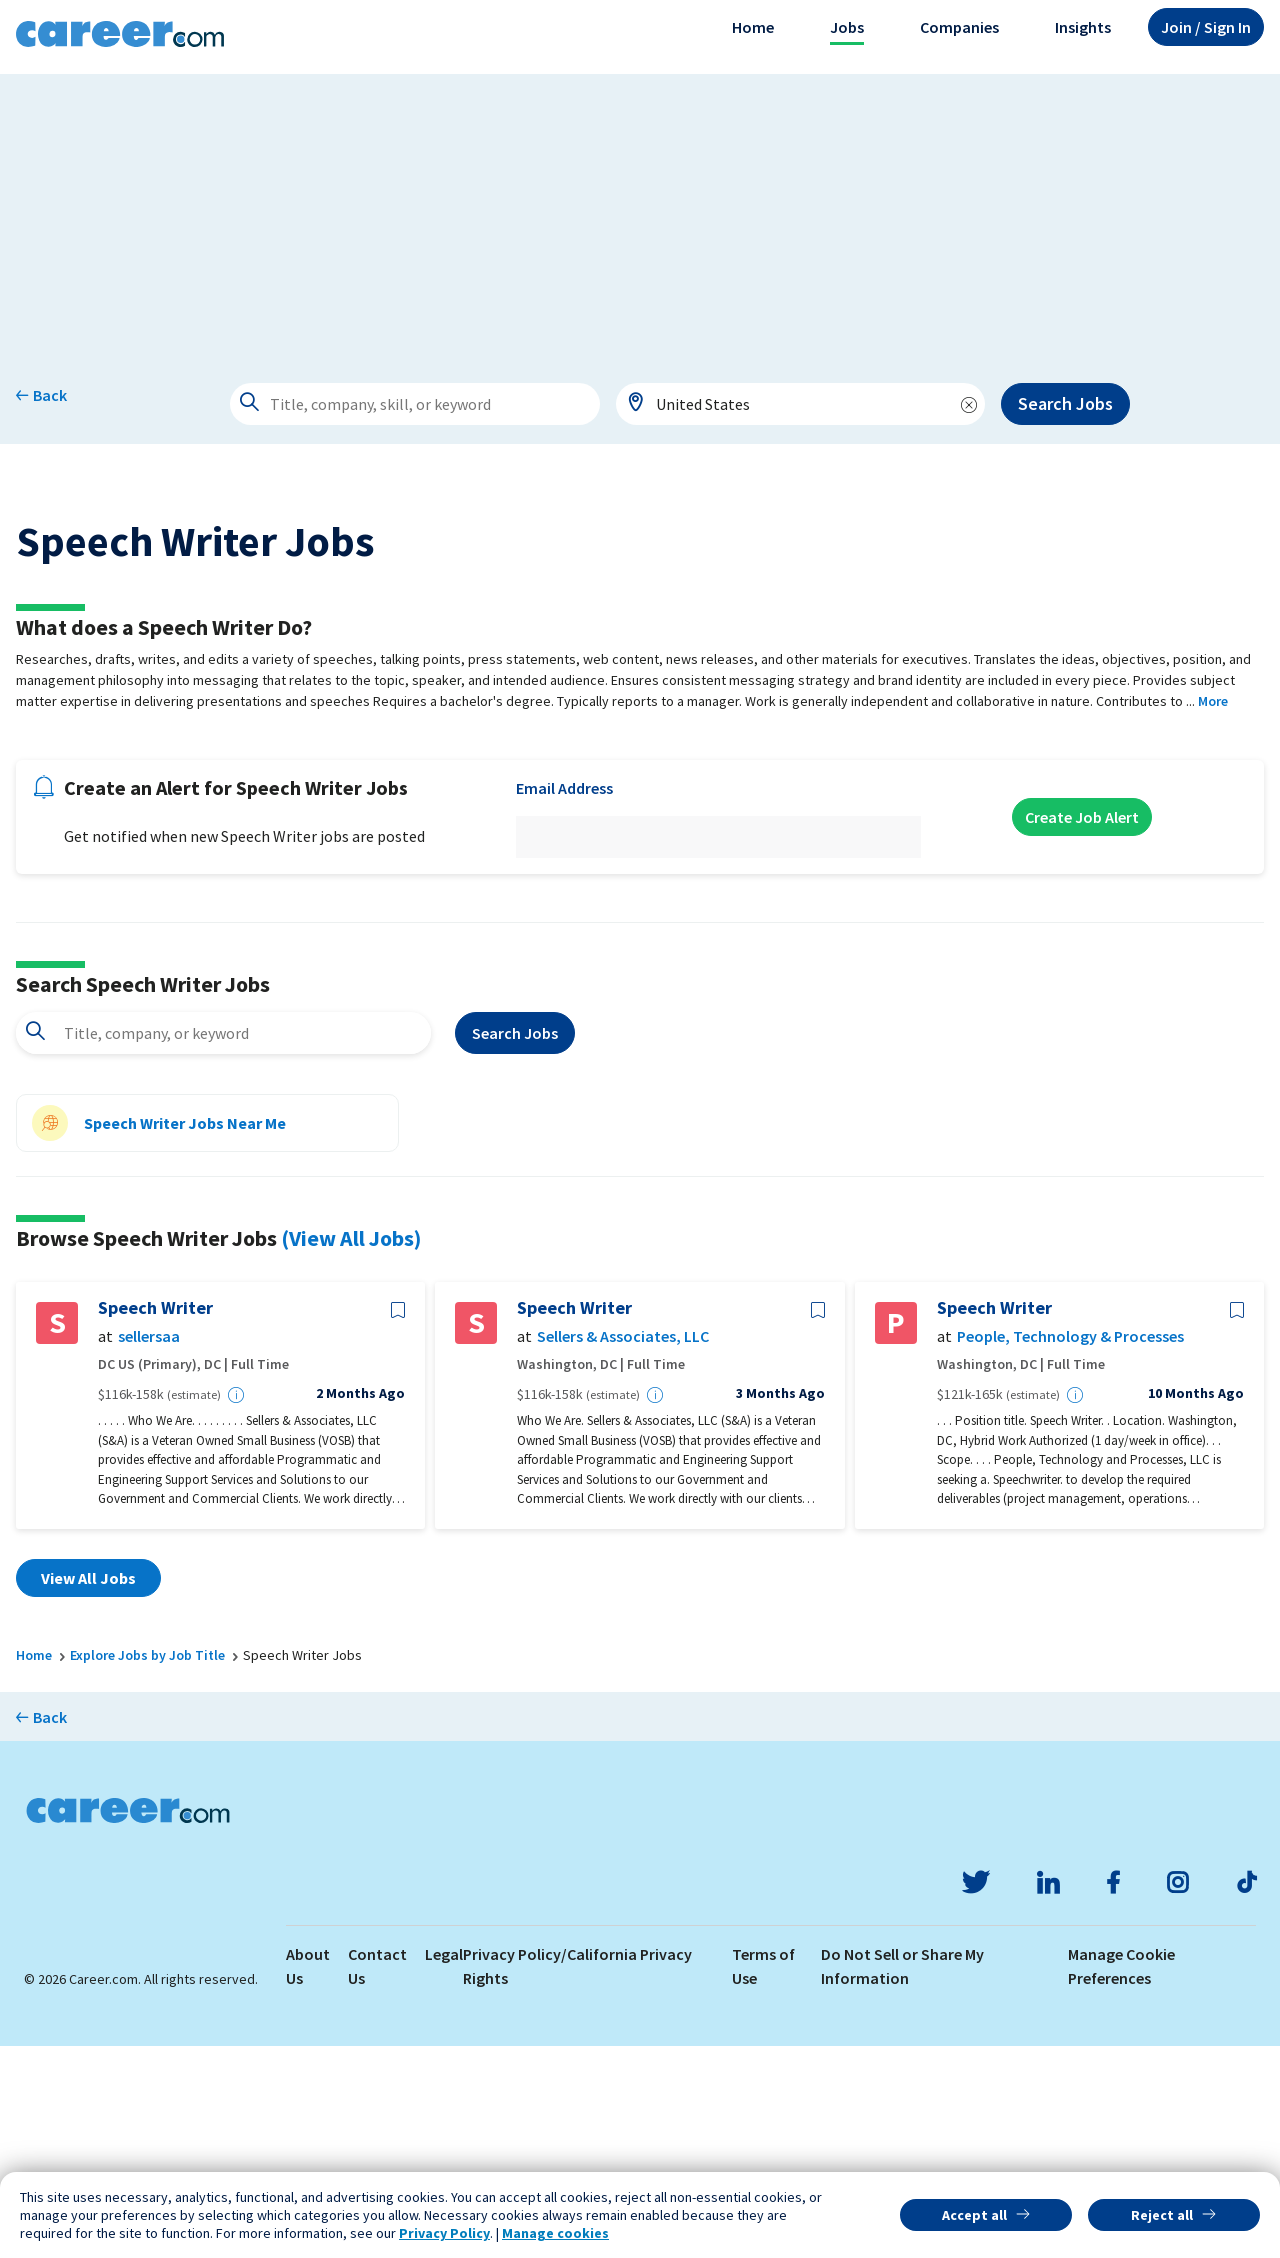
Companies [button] (959, 27)
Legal (444, 2166)
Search (515, 1245)
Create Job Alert (1082, 1029)
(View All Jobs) (351, 1450)
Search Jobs (1065, 403)
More (1213, 913)
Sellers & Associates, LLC (623, 1548)
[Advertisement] (640, 214)
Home (753, 27)
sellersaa (149, 1548)
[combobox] (801, 404)
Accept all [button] (974, 2215)
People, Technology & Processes (1070, 1548)
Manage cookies (555, 2233)
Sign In (1206, 27)
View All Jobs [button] (88, 1790)
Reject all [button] (1162, 2215)
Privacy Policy (444, 2233)
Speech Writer (155, 1520)
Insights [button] (1083, 27)
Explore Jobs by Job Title (147, 1867)
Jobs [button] (847, 27)
